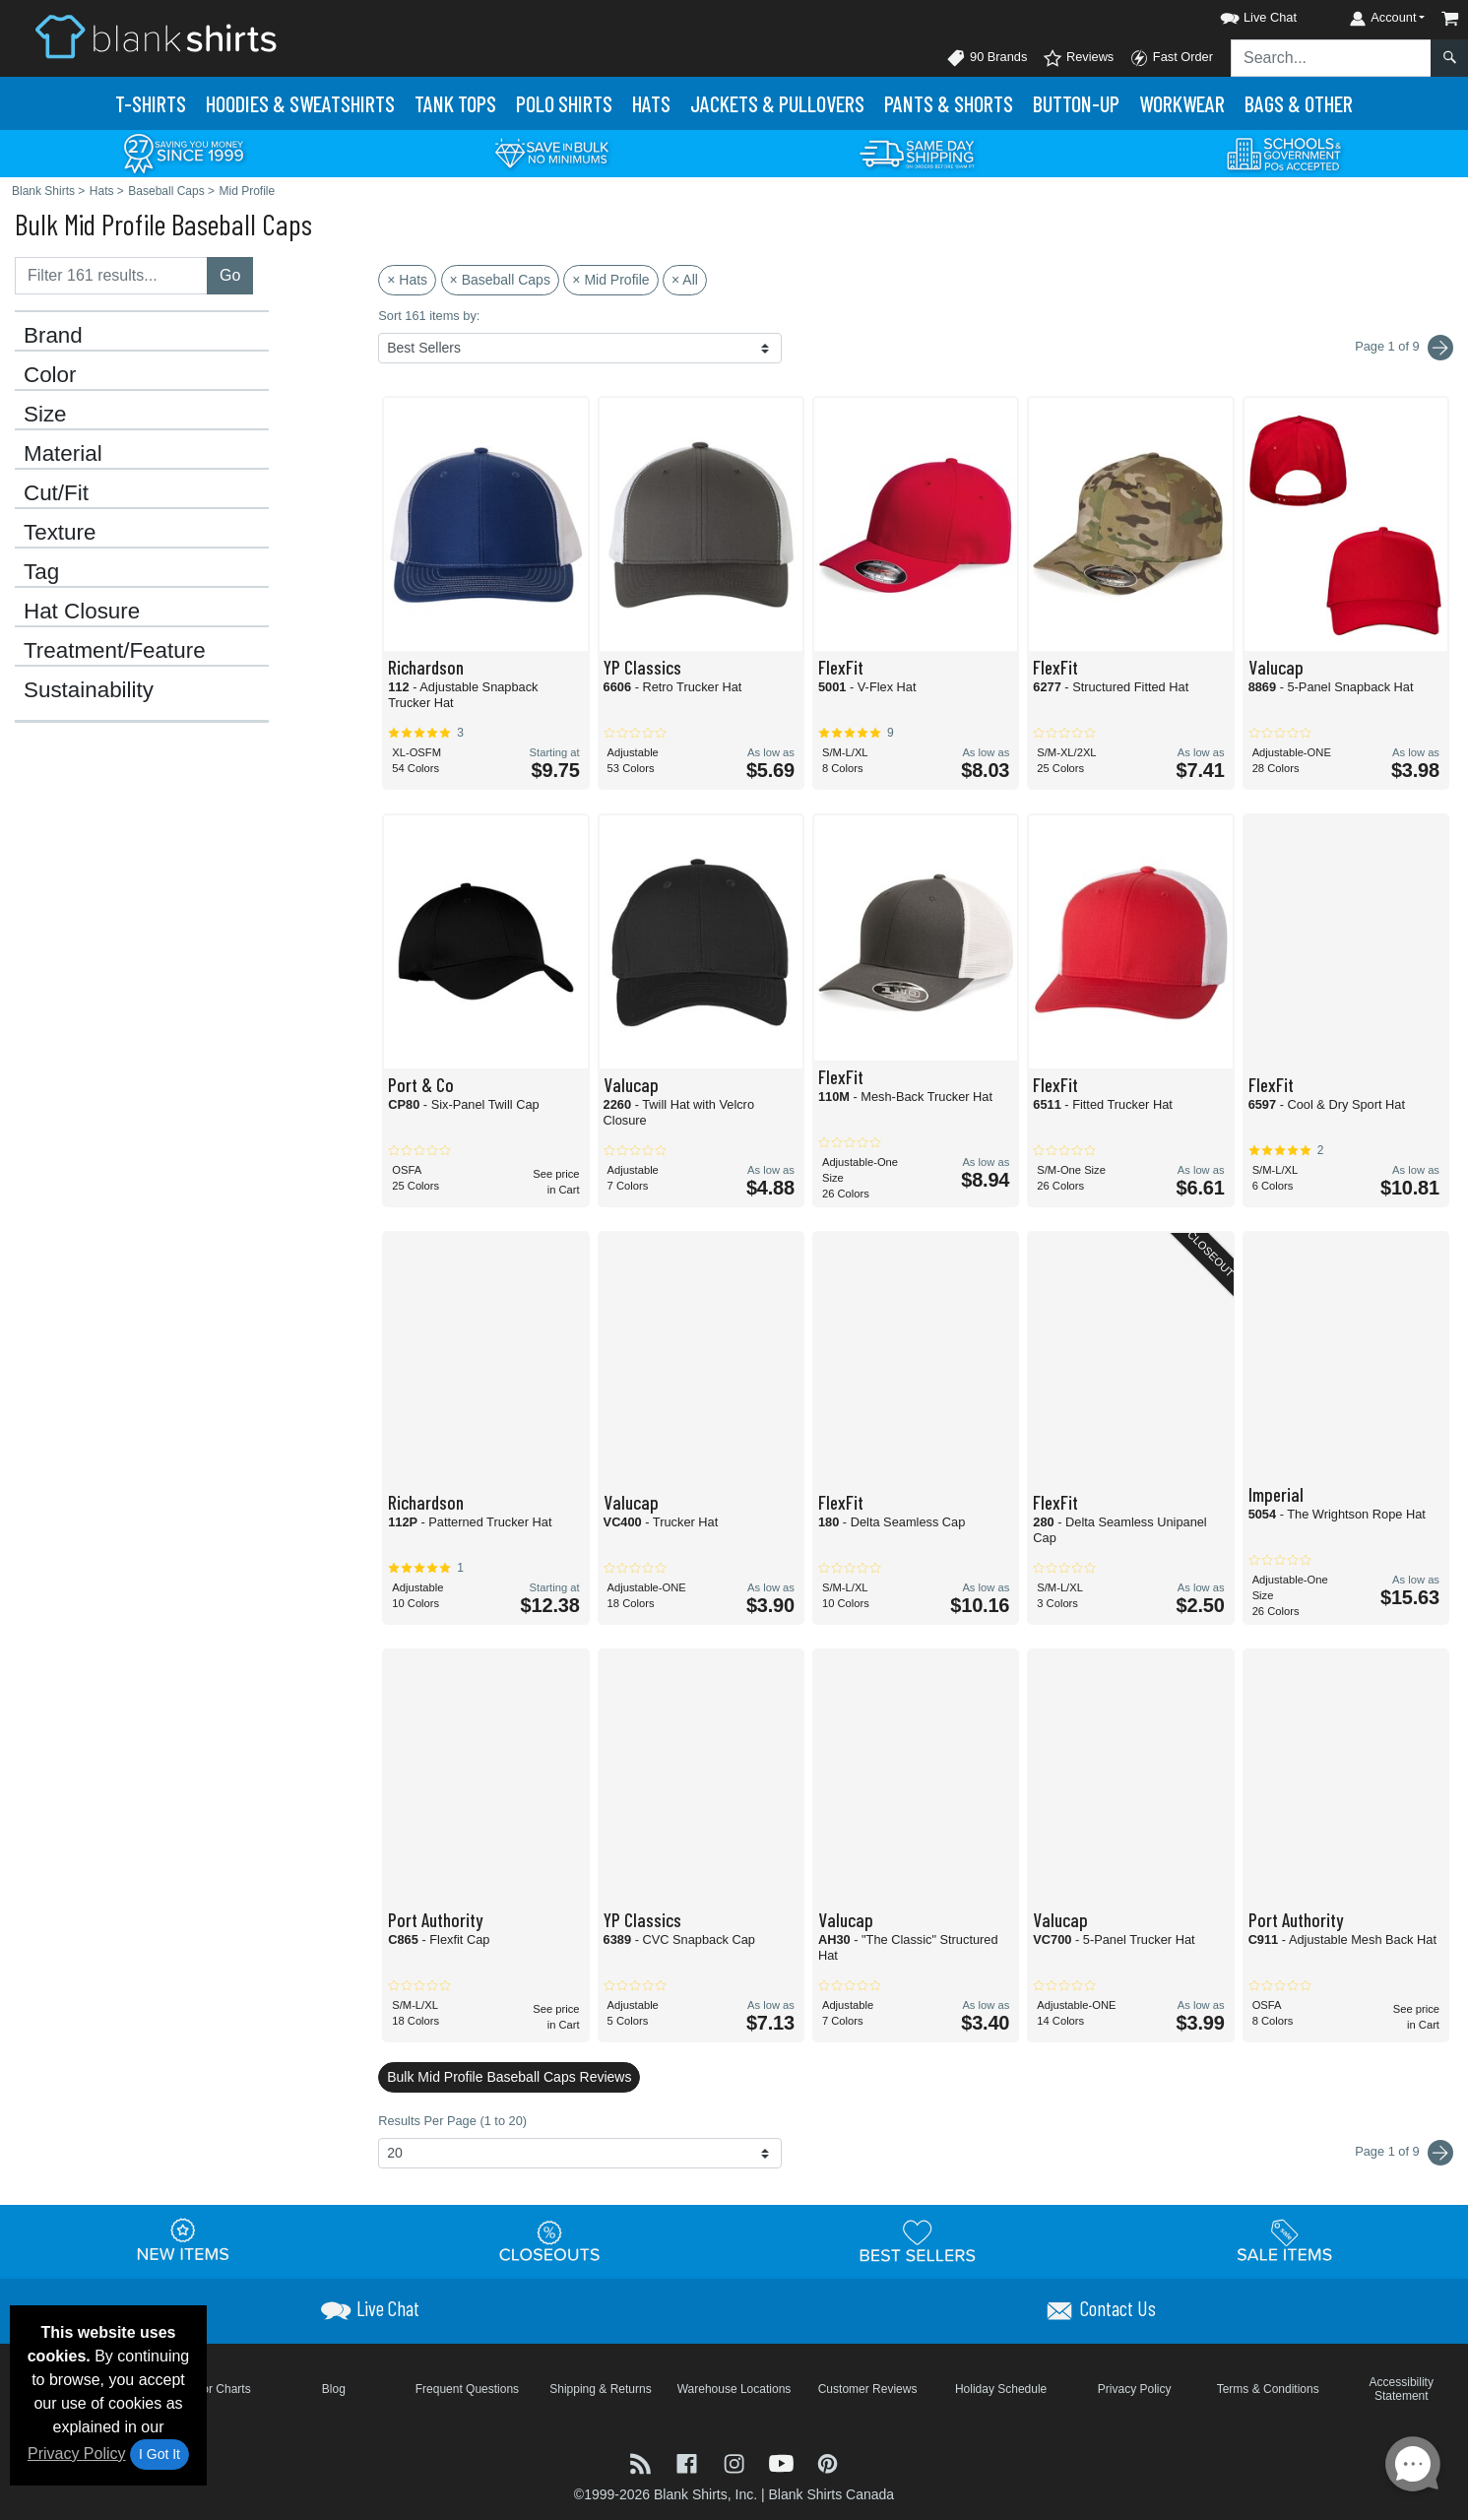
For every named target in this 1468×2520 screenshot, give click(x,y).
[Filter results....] (111, 275)
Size (45, 414)
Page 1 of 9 (1404, 2152)
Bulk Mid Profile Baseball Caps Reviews (509, 2077)
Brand (53, 336)
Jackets (777, 103)
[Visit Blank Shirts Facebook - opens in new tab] (689, 2461)
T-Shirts (150, 103)
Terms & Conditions (1268, 2389)
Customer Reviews (868, 2389)
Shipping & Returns (600, 2389)
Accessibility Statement (1402, 2389)
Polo (564, 103)
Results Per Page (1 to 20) (452, 2120)
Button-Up (1076, 103)
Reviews (1078, 58)
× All (684, 280)
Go (230, 275)
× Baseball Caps (500, 280)
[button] (1240, 14)
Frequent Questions (467, 2389)
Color (50, 375)
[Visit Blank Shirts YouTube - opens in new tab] (783, 2461)
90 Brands (986, 58)
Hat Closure (82, 611)
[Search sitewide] (1331, 58)
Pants (948, 103)
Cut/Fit (56, 493)
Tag (41, 572)
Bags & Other (1299, 103)
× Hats (407, 280)
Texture (60, 533)
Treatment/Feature (115, 651)
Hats (651, 103)
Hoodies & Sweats (300, 103)
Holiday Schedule (1001, 2389)
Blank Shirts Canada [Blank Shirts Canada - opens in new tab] (831, 2494)
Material (63, 454)
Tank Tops (455, 103)
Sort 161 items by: (428, 315)
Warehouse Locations (734, 2389)
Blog (334, 2389)
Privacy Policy (77, 2453)
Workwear (1182, 103)
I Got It (159, 2454)
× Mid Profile (610, 280)
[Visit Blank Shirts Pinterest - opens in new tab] (827, 2461)
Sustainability (89, 690)
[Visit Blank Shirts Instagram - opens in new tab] (736, 2461)
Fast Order (1171, 58)
